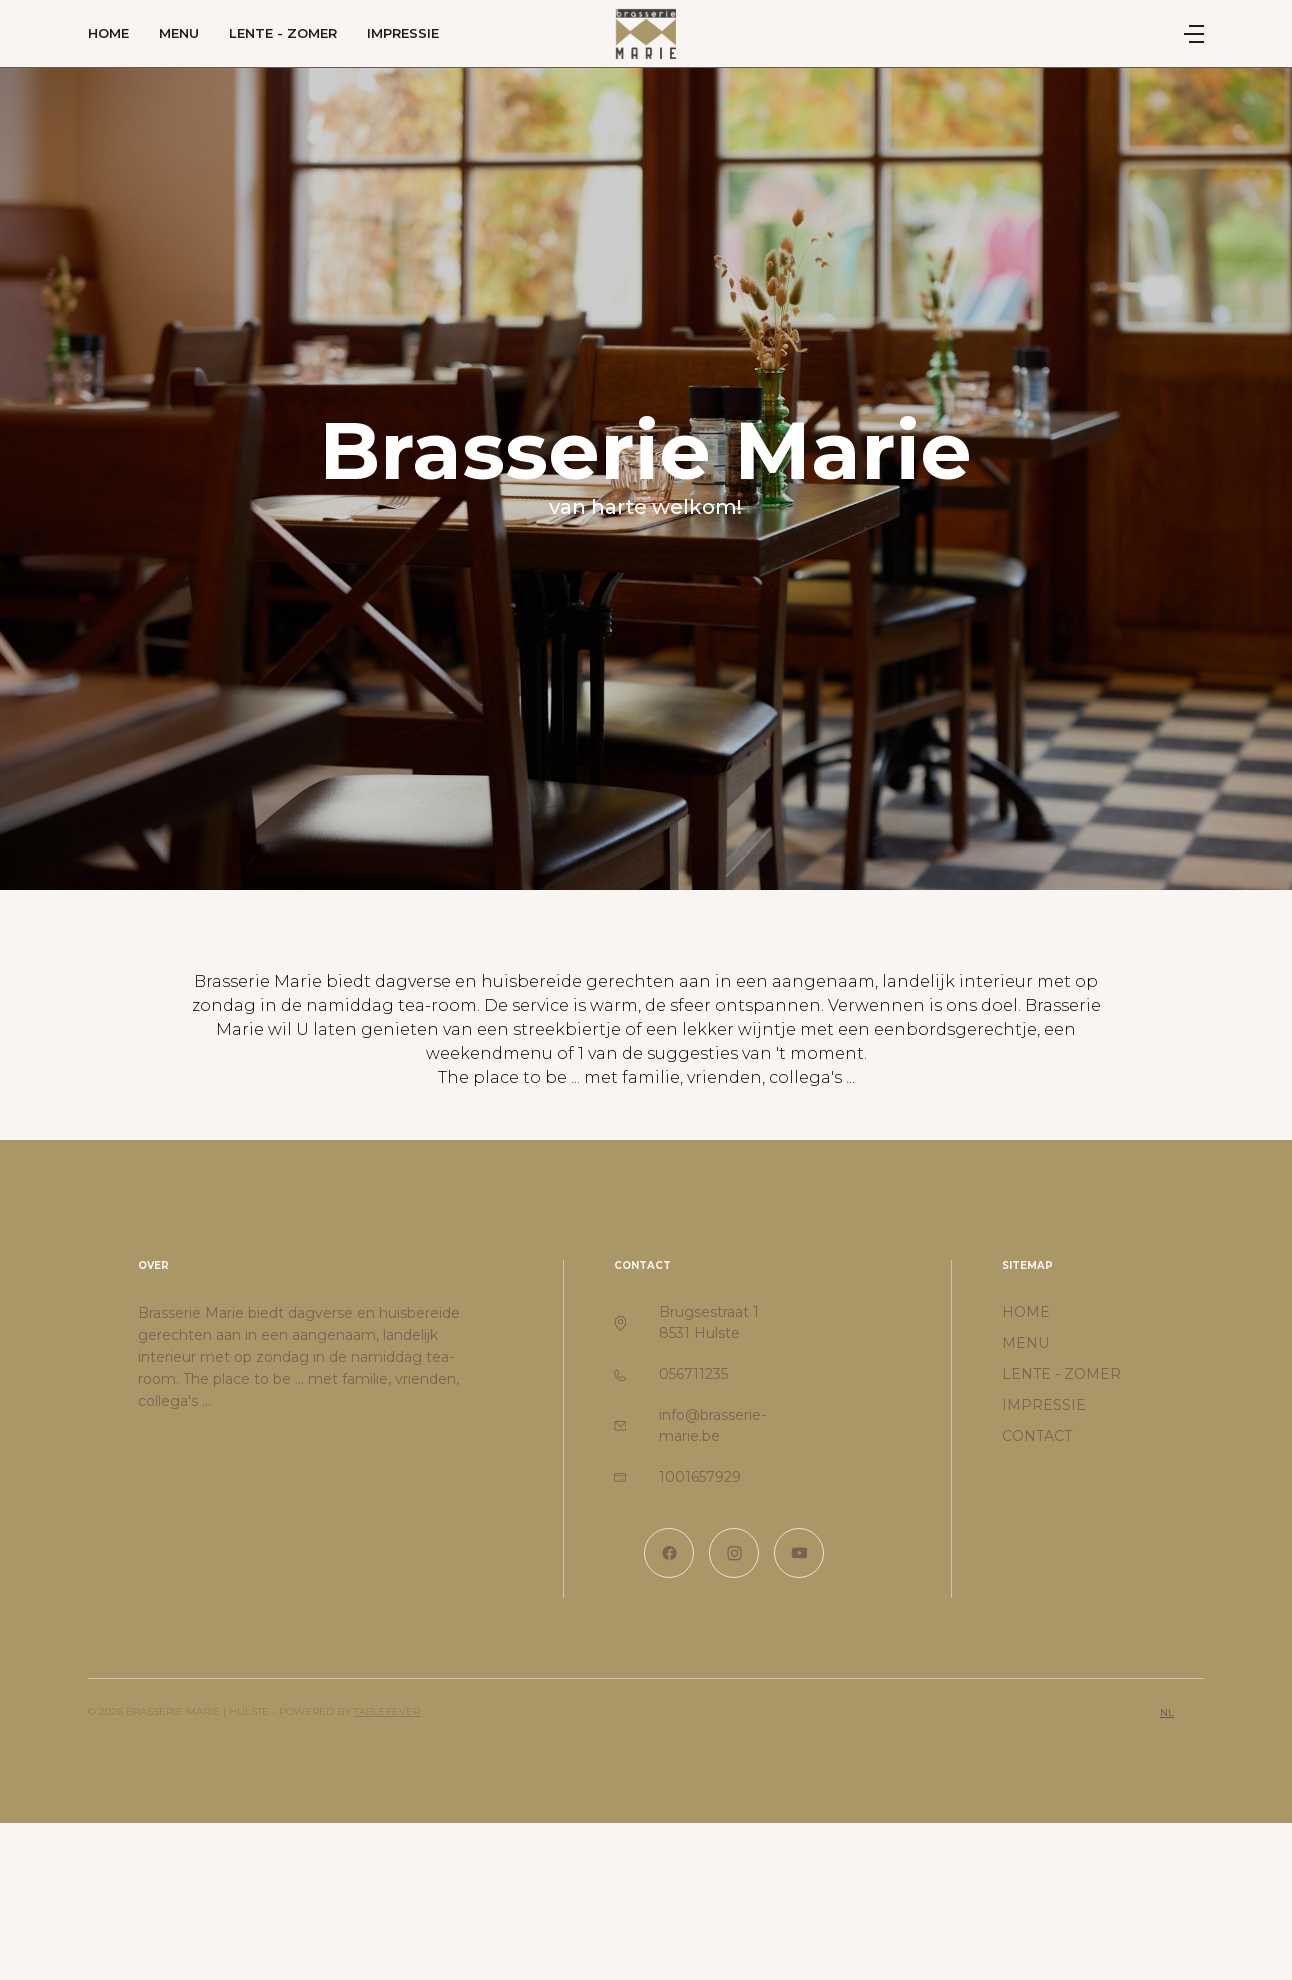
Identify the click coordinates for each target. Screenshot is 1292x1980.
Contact (1037, 1436)
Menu (179, 33)
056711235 (693, 1374)
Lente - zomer (283, 33)
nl (1167, 1712)
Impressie (403, 33)
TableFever (387, 1711)
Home (108, 33)
